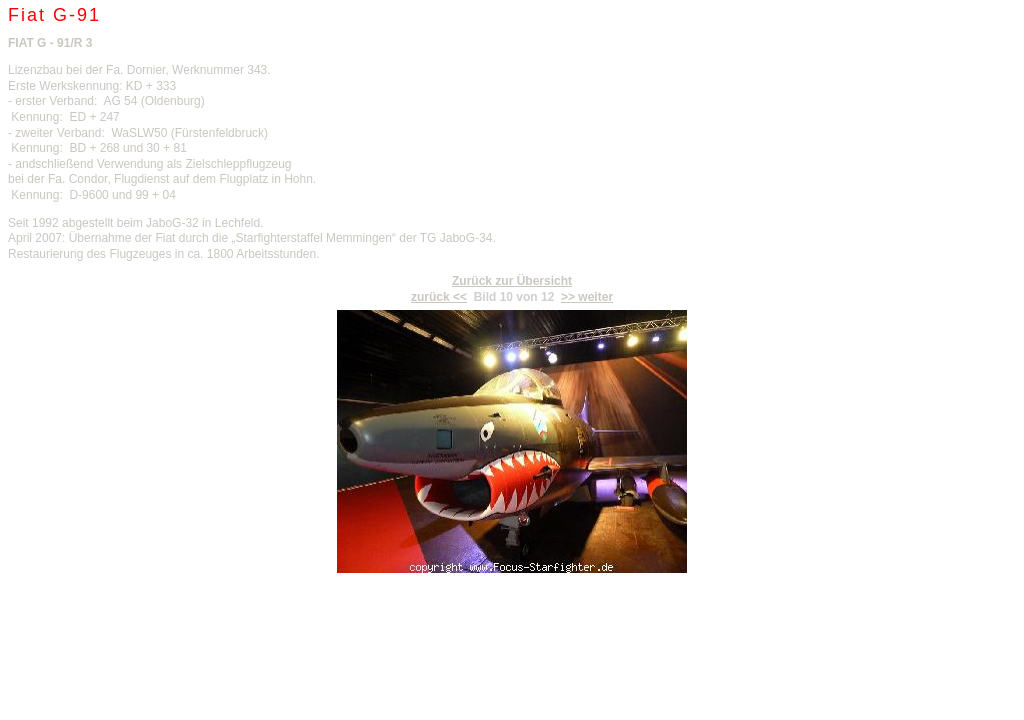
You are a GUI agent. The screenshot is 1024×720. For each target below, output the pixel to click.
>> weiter (587, 297)
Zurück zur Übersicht (512, 281)
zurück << (439, 297)
